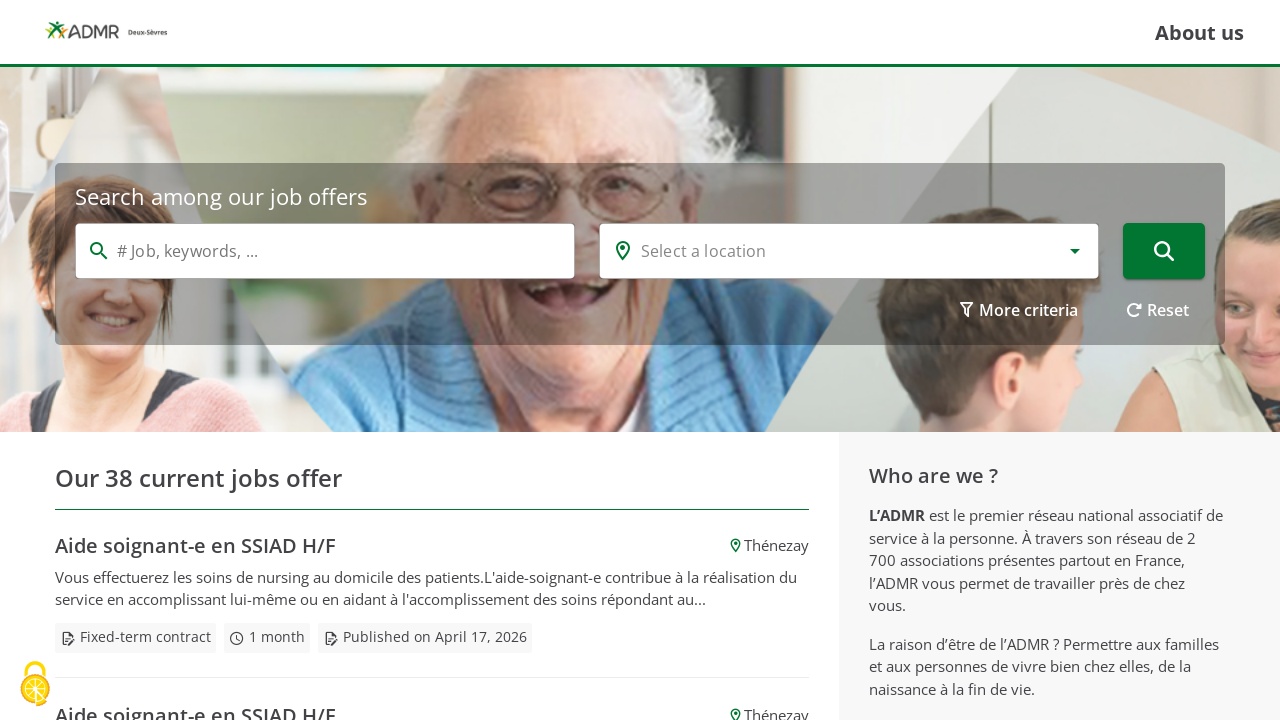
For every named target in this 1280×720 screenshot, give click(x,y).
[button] (1075, 251)
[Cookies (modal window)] (35, 685)
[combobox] (849, 251)
